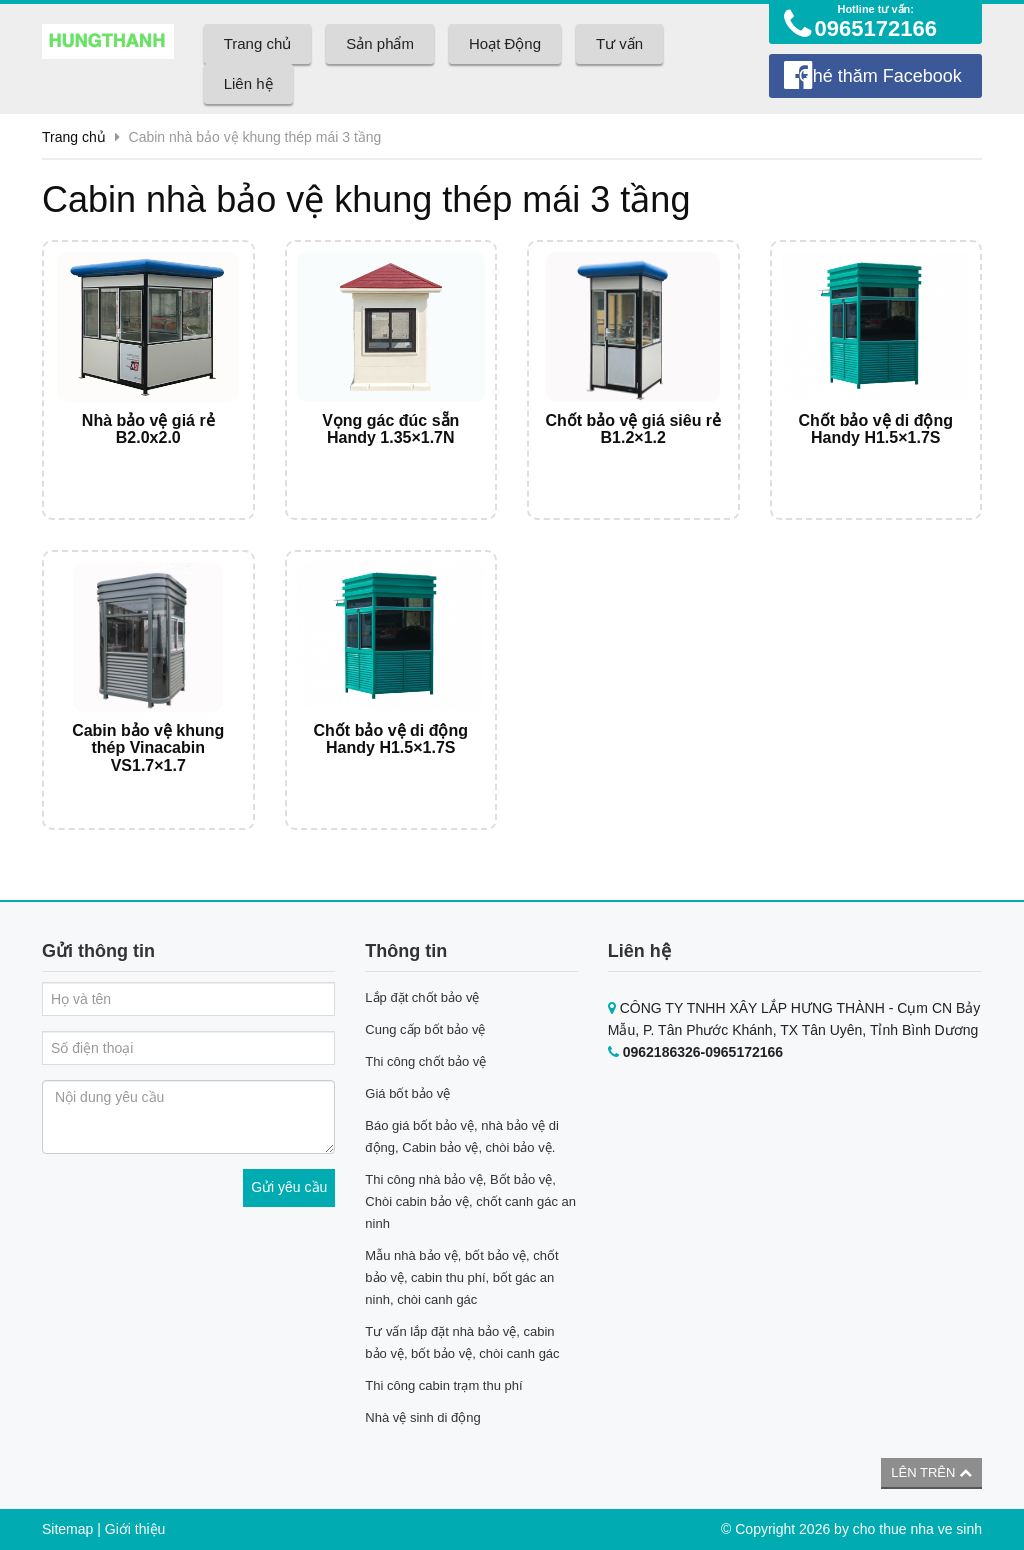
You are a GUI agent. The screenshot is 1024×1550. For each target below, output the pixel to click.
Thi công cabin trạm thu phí (443, 1385)
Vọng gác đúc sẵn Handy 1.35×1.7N (390, 429)
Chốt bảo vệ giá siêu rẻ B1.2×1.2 (633, 429)
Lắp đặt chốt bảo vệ (422, 997)
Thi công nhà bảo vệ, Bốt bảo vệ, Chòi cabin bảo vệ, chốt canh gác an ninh (470, 1201)
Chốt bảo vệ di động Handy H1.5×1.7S (876, 429)
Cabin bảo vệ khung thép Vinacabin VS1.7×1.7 (148, 748)
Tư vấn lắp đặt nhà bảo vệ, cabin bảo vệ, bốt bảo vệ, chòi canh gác (462, 1342)
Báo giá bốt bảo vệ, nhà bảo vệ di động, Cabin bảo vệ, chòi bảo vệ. (462, 1136)
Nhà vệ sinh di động (422, 1417)
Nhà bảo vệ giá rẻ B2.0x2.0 (148, 429)
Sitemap (67, 1529)
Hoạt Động (505, 43)
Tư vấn (619, 43)
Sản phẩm (380, 43)
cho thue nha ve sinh (917, 1529)
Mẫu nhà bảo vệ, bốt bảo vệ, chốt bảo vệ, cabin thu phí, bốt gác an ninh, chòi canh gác (461, 1277)
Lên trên (931, 1472)
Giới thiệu (135, 1529)
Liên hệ (248, 83)
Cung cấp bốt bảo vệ (425, 1029)
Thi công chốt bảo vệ (425, 1061)
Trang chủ (258, 43)
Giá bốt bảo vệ (407, 1093)
